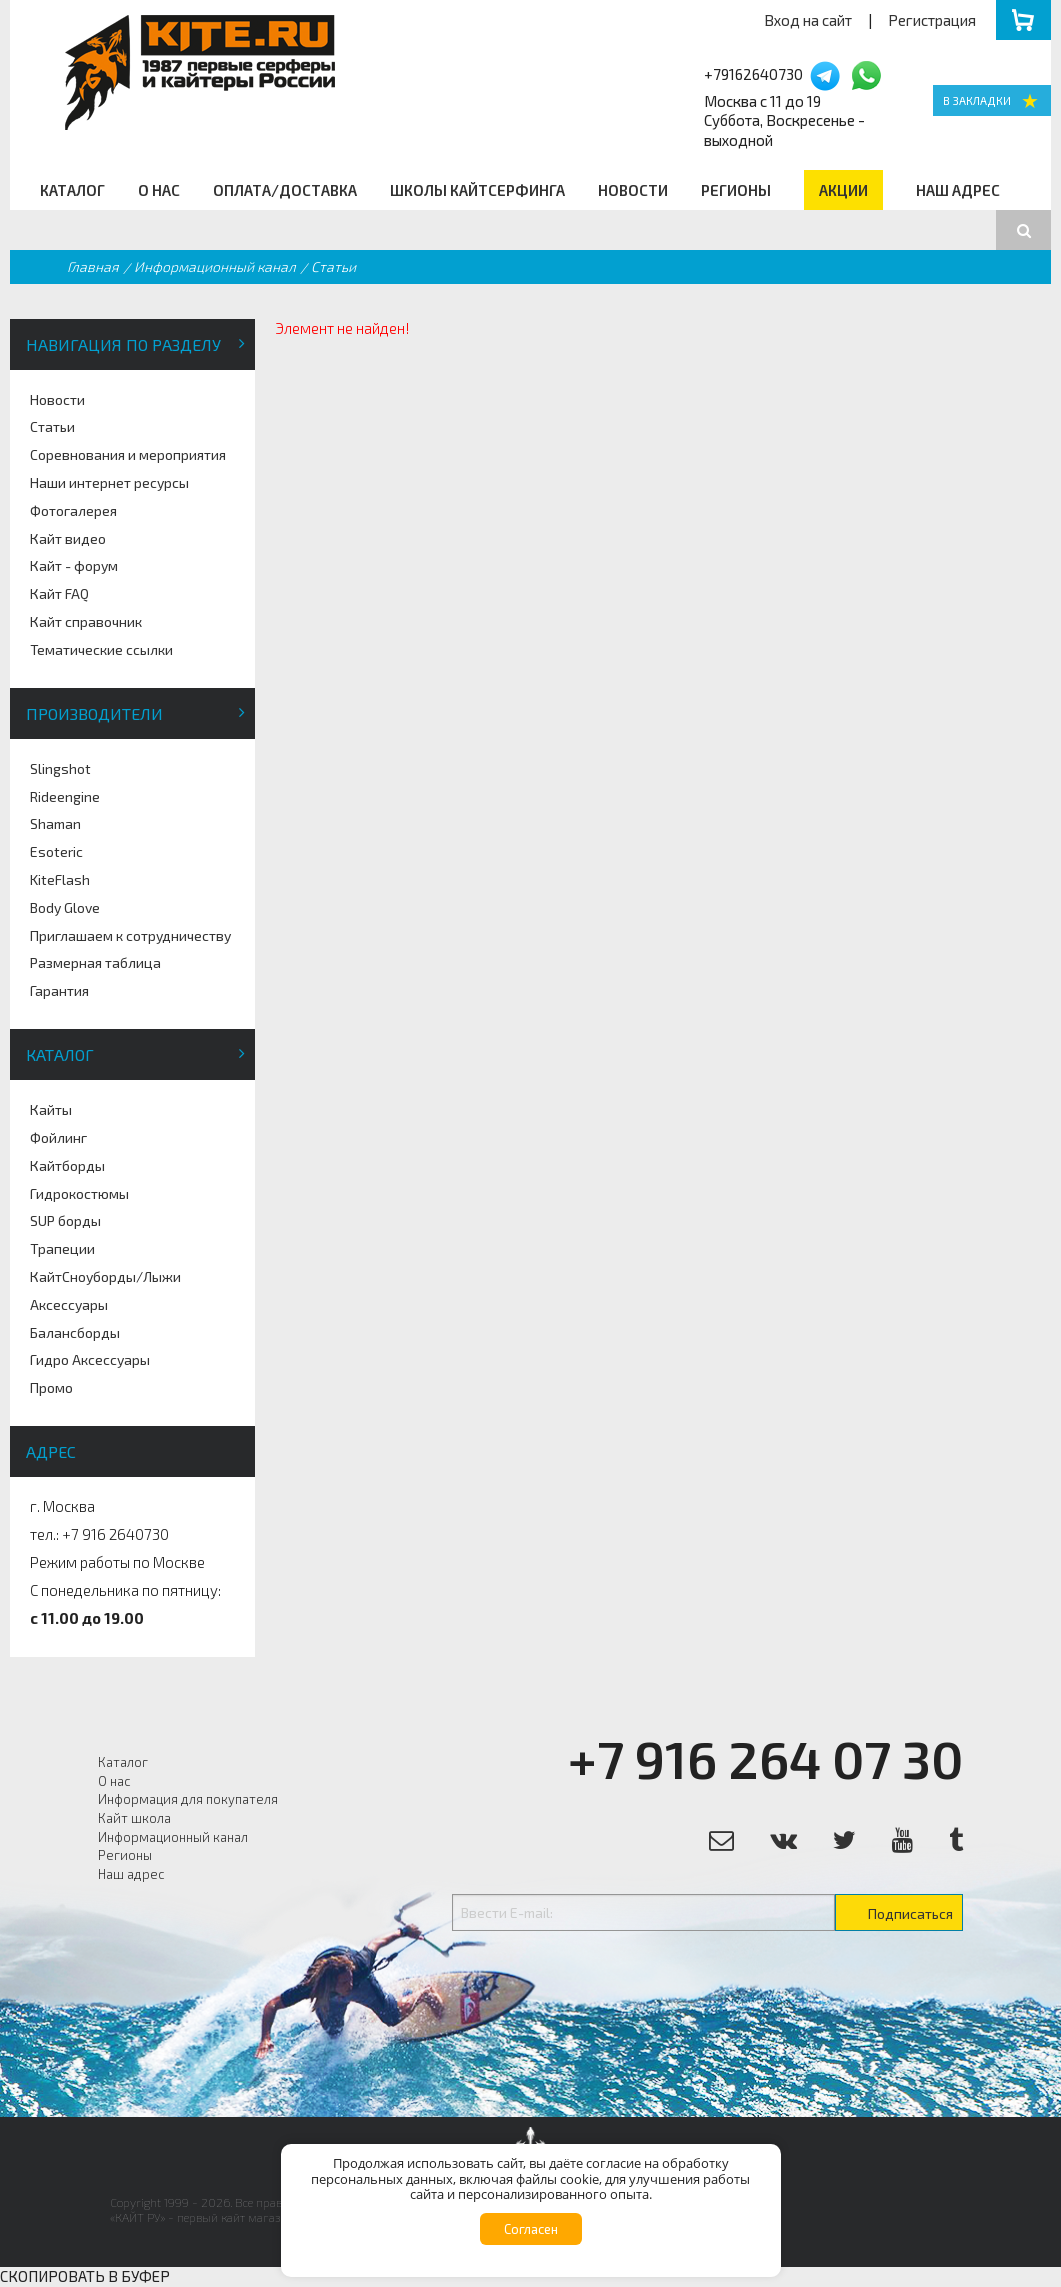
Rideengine (65, 796)
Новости (633, 190)
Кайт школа (134, 1818)
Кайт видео (68, 538)
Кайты (51, 1109)
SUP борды (65, 1220)
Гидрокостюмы (79, 1193)
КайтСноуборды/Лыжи (105, 1276)
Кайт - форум (74, 565)
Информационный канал (215, 266)
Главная (93, 266)
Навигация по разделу (123, 344)
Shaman (55, 823)
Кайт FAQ (59, 593)
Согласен (531, 2229)
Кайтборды (67, 1165)
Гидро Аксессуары (90, 1359)
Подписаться (910, 1913)
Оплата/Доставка (285, 190)
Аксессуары (69, 1304)
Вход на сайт (808, 20)
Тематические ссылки (101, 649)
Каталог (72, 190)
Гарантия (59, 990)
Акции (843, 190)
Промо (51, 1387)
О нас (159, 190)
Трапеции (62, 1248)
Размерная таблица (95, 962)
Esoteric (56, 851)
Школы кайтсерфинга (477, 190)
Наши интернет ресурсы (109, 482)
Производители (94, 713)
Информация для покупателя (188, 1799)
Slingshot (60, 768)
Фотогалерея (73, 510)
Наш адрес (958, 190)
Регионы (736, 190)
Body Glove (65, 907)
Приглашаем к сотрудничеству (130, 935)
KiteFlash (60, 879)
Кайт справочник (86, 621)
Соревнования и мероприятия (128, 454)
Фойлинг (58, 1137)
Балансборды (75, 1332)
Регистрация (932, 20)
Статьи (52, 426)
